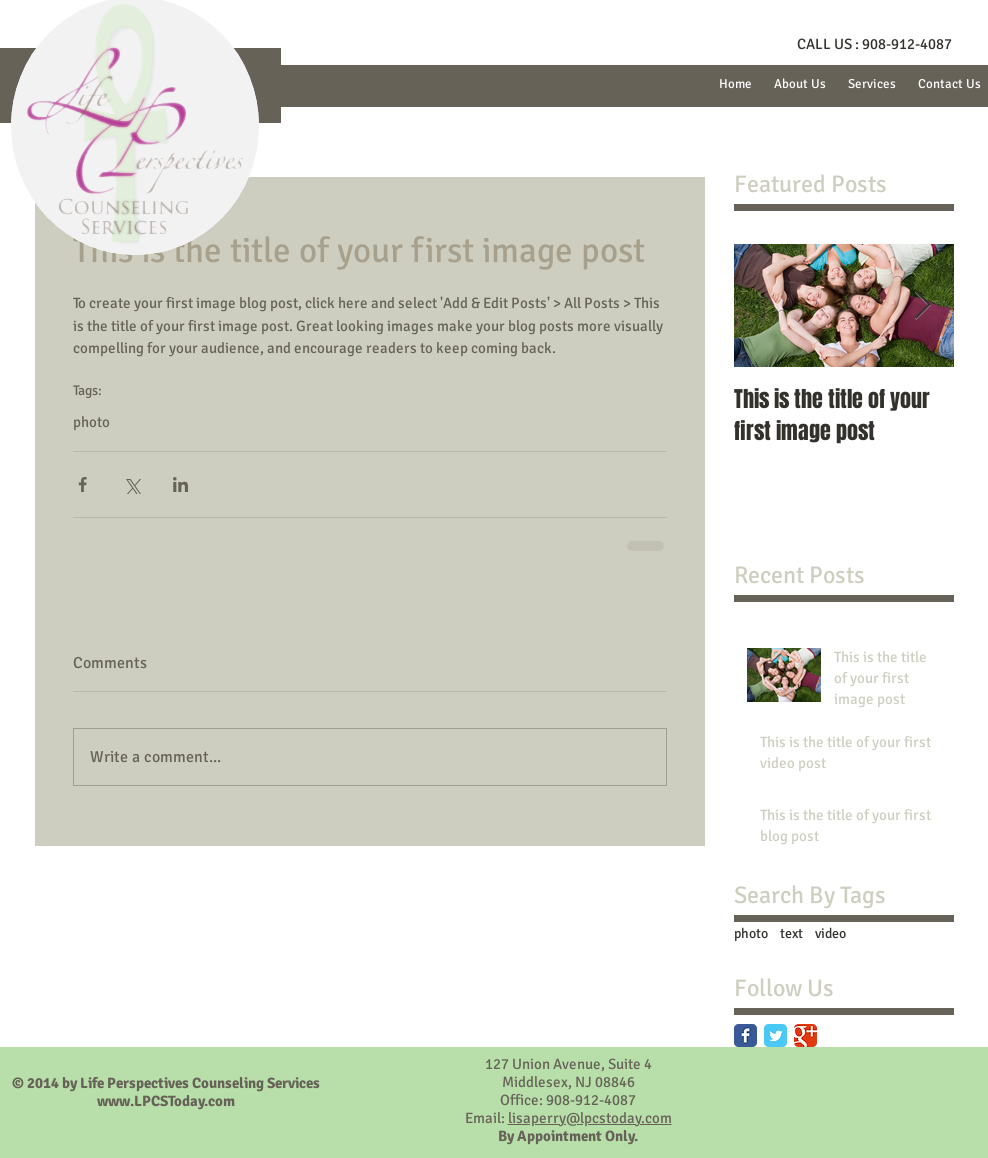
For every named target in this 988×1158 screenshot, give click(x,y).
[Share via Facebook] (82, 484)
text (791, 933)
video (830, 933)
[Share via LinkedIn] (180, 484)
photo (91, 422)
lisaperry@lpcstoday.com (590, 1118)
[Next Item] (922, 305)
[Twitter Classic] (775, 1035)
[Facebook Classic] (745, 1035)
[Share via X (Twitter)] (131, 484)
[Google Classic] (805, 1035)
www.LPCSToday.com (166, 1101)
